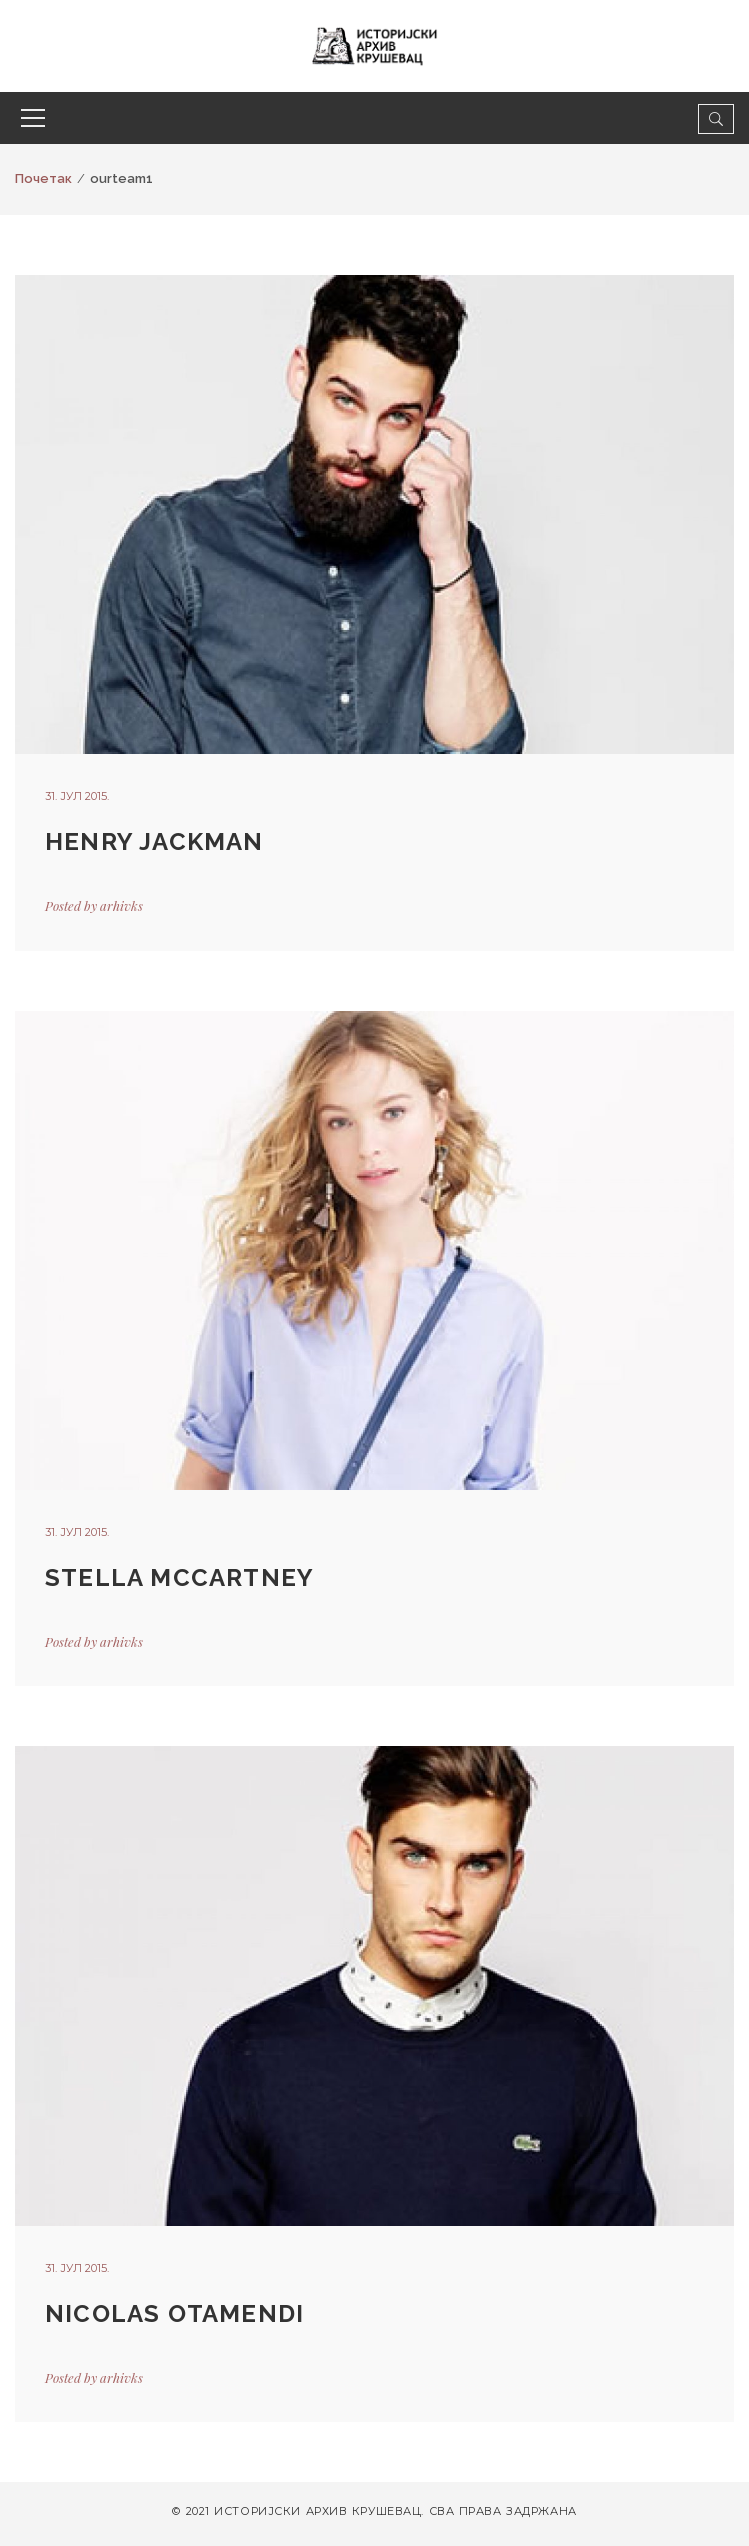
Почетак (43, 178)
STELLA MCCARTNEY (179, 1577)
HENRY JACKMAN (154, 841)
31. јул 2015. (77, 796)
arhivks (121, 905)
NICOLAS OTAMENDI (174, 2313)
